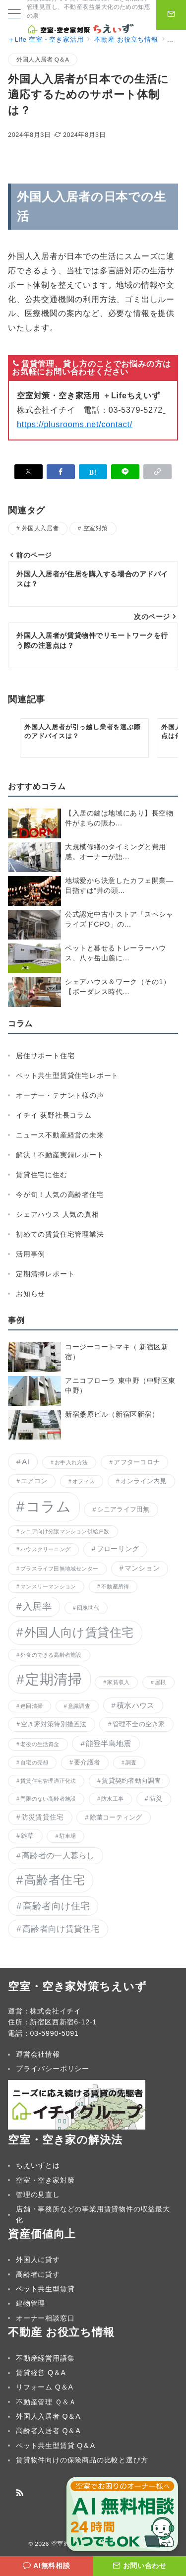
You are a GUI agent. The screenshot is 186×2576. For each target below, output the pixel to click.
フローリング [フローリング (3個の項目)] (118, 1549)
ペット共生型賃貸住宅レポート (67, 1075)
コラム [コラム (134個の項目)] (48, 1506)
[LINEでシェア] (125, 471)
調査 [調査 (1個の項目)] (130, 1762)
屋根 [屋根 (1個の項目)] (160, 1682)
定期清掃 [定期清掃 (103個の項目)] (53, 1679)
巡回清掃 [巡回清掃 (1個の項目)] (31, 1706)
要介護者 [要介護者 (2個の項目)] (87, 1762)
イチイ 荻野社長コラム (54, 1115)
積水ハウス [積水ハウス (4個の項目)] (135, 1705)
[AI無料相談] (46, 2566)
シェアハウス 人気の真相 (57, 1214)
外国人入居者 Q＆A (42, 59)
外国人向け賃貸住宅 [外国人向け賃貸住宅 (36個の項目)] (79, 1632)
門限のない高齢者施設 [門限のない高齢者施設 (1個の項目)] (48, 1799)
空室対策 (95, 528)
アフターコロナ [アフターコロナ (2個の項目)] (137, 1462)
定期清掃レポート (45, 1274)
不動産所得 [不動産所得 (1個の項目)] (115, 1586)
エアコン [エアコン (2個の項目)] (34, 1481)
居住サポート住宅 (45, 1056)
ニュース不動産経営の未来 (60, 1135)
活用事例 (30, 1254)
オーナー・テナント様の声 (60, 1095)
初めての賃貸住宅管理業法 (60, 1234)
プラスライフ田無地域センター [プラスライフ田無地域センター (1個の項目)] (59, 1568)
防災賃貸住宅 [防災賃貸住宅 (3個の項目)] (42, 1817)
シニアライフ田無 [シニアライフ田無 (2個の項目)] (123, 1509)
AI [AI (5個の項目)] (25, 1461)
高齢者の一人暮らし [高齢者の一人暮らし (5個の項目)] (58, 1855)
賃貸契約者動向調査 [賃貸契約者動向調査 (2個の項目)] (131, 1780)
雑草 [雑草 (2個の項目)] (27, 1835)
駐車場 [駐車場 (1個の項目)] (68, 1836)
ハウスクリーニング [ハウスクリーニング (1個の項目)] (45, 1549)
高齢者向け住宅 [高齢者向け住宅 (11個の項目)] (56, 1906)
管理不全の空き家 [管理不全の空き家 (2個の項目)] (139, 1724)
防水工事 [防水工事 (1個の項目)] (112, 1799)
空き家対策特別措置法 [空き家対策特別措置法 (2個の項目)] (54, 1724)
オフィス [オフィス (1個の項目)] (83, 1481)
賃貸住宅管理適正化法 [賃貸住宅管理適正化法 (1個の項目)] (48, 1781)
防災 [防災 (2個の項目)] (156, 1798)
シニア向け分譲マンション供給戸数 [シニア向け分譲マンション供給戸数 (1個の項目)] (64, 1531)
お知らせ (30, 1294)
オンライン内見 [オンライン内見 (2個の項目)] (144, 1481)
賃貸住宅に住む (41, 1175)
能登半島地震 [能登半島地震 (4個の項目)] (108, 1744)
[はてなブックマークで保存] (93, 471)
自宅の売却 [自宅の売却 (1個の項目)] (34, 1762)
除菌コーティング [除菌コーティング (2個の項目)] (116, 1817)
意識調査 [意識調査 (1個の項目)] (79, 1706)
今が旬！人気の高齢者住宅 (60, 1194)
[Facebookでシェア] (61, 471)
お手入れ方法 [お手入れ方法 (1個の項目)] (71, 1462)
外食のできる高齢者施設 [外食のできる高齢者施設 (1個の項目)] (50, 1655)
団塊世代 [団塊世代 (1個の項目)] (88, 1608)
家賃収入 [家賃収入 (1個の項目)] (118, 1682)
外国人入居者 (40, 528)
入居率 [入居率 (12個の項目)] (37, 1606)
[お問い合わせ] (139, 2566)
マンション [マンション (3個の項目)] (142, 1568)
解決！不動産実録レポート (60, 1155)
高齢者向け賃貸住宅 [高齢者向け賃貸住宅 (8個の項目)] (61, 1929)
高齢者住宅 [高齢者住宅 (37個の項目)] (54, 1880)
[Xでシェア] (28, 471)
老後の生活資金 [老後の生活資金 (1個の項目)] (40, 1744)
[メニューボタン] (14, 14)
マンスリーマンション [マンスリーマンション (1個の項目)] (48, 1586)
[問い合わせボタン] (171, 15)
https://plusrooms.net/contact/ (74, 424)
